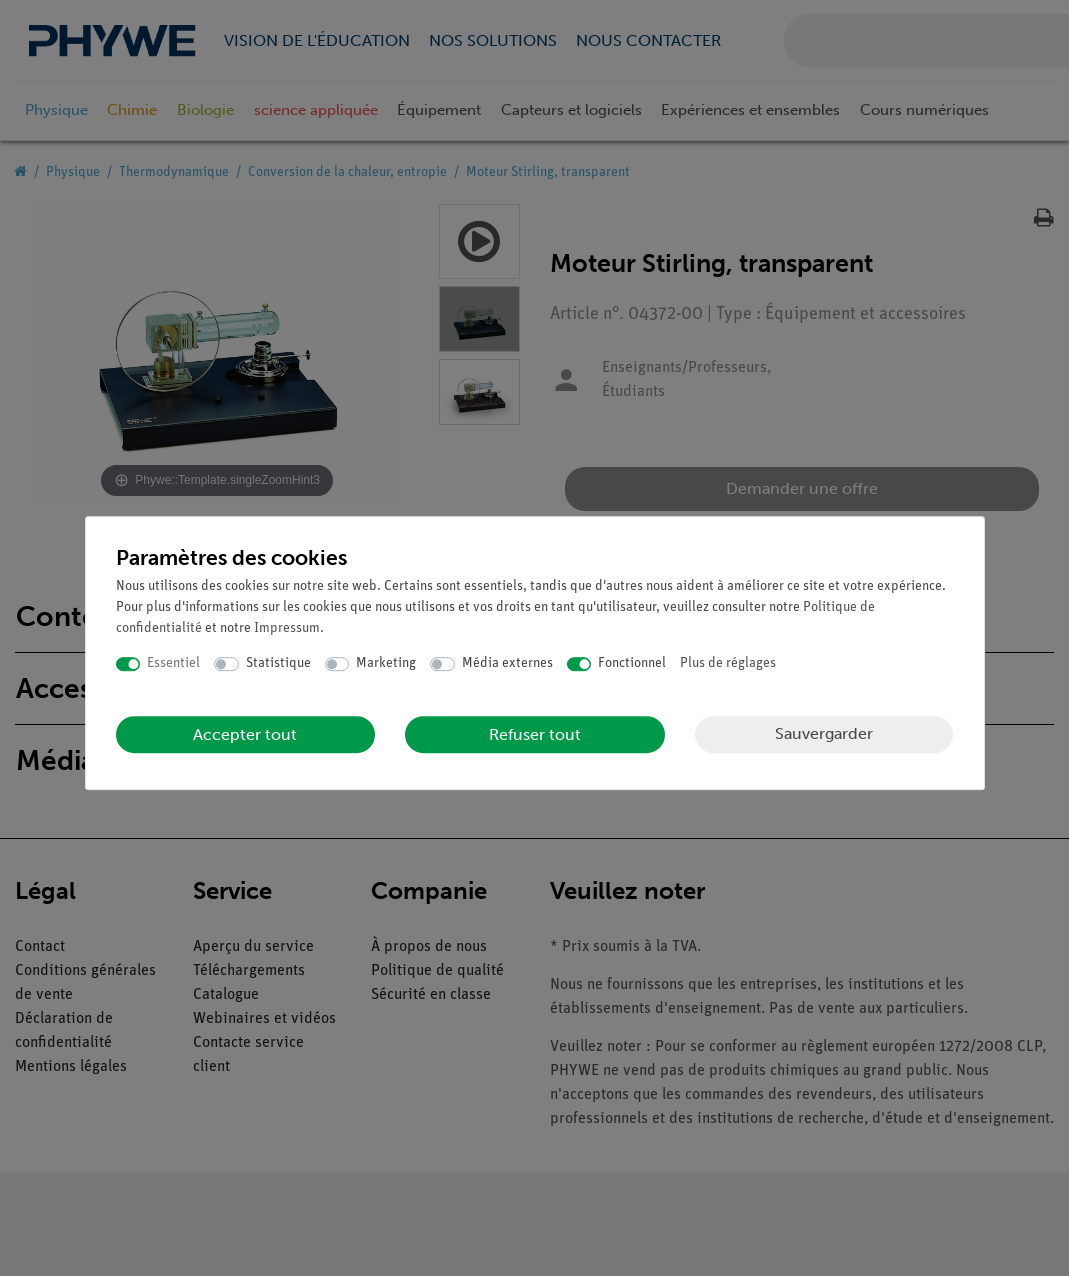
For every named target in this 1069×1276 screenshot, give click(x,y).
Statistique (278, 663)
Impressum (287, 628)
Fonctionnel (632, 663)
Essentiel (173, 663)
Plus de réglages (728, 663)
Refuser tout (535, 734)
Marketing (386, 663)
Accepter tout (245, 734)
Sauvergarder (824, 733)
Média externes (507, 663)
